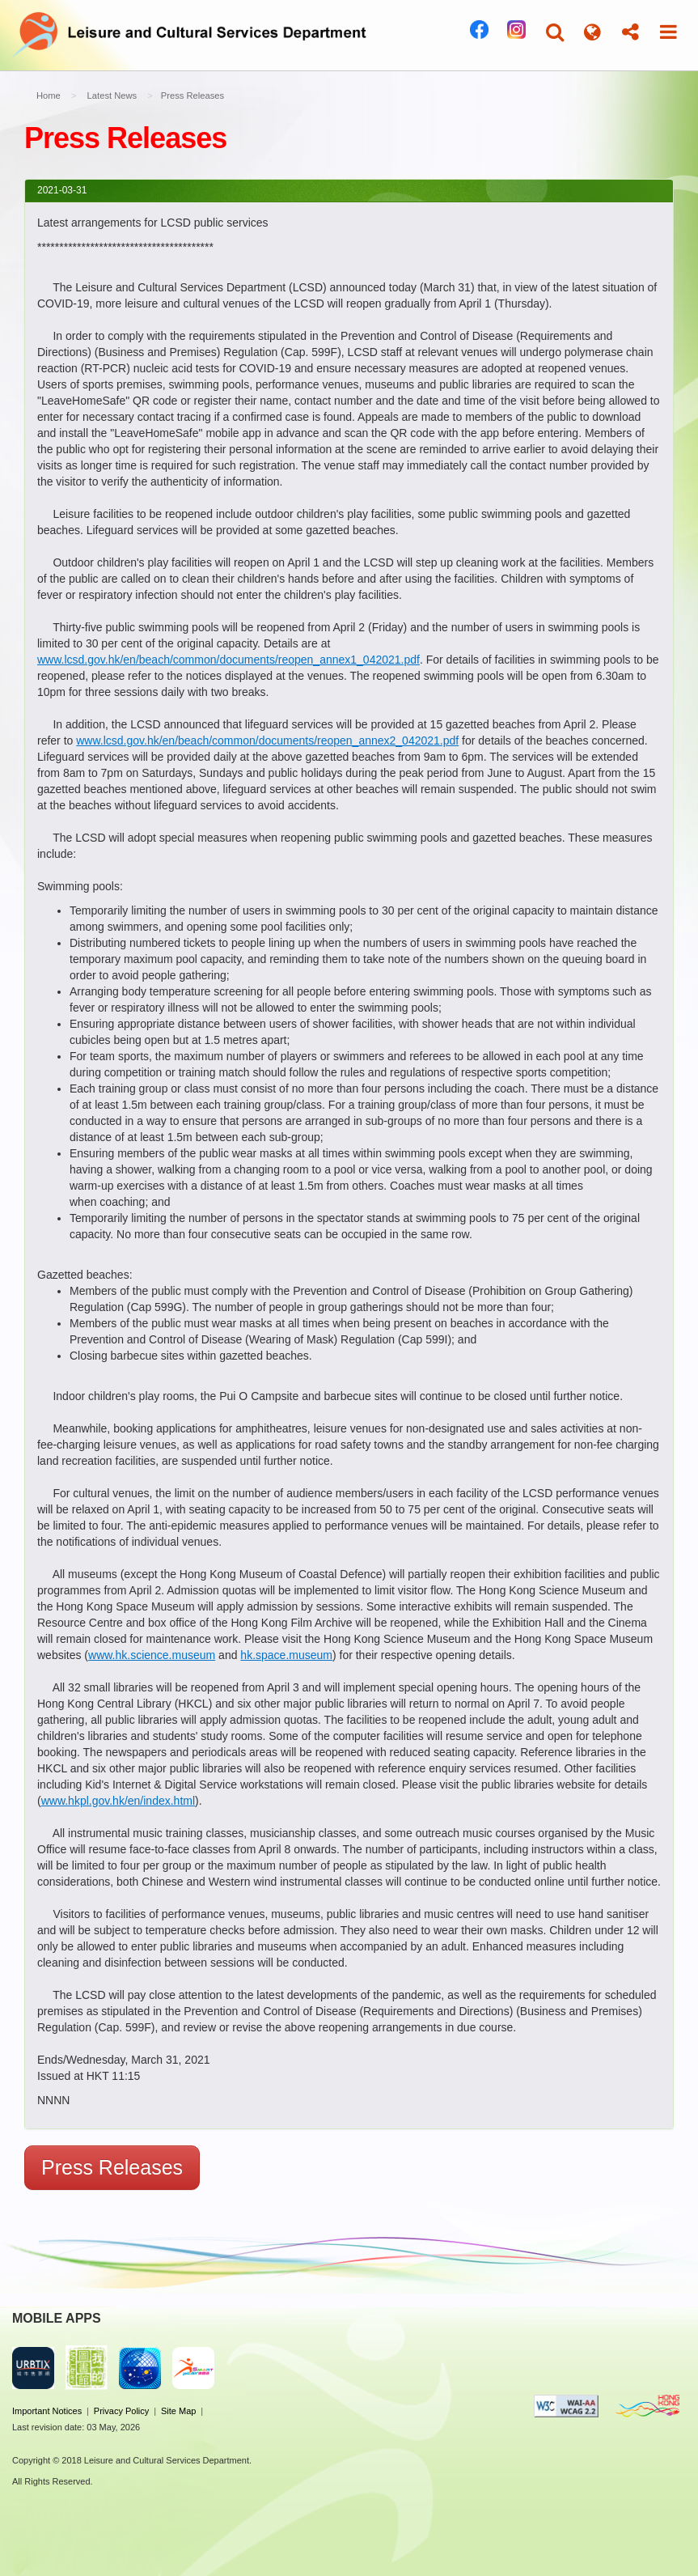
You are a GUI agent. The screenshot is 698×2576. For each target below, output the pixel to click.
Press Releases (112, 2167)
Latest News (112, 95)
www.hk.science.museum (151, 1655)
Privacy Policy (121, 2411)
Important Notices (47, 2411)
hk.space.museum (286, 1655)
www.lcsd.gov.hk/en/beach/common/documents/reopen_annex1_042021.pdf (228, 659)
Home (48, 95)
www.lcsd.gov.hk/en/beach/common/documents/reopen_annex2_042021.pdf (267, 740)
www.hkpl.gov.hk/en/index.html (118, 1800)
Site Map (178, 2411)
